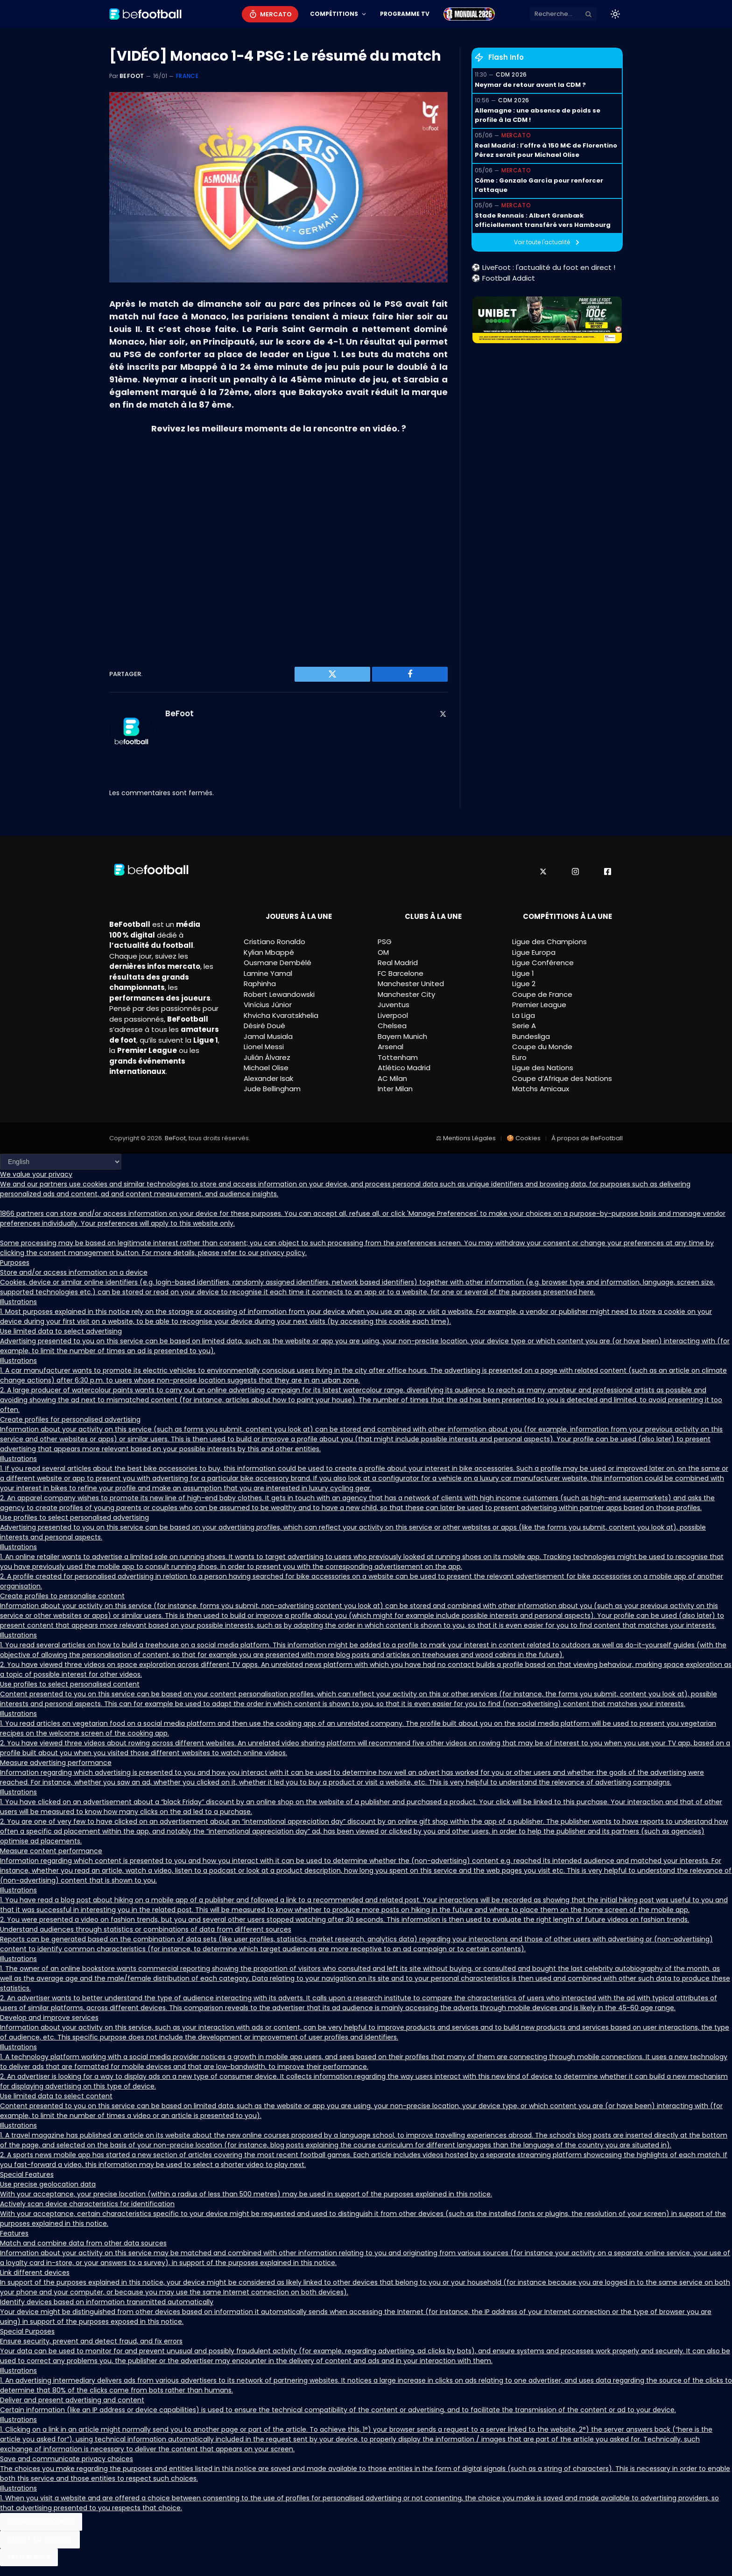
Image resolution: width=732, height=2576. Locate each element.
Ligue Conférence (543, 962)
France (187, 76)
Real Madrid (398, 962)
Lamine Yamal (268, 973)
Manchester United (411, 983)
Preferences (29, 2557)
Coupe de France (542, 994)
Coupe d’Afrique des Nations (562, 1078)
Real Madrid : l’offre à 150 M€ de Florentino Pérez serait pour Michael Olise (546, 150)
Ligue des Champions (549, 941)
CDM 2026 (511, 74)
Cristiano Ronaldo (274, 941)
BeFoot (132, 76)
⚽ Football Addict (503, 278)
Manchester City (406, 994)
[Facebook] (607, 871)
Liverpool (393, 1015)
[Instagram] (575, 871)
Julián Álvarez (267, 1057)
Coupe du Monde (542, 1047)
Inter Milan (395, 1089)
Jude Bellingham (272, 1089)
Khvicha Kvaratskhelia (281, 1015)
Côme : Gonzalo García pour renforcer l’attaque (539, 185)
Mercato (276, 14)
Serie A (524, 1025)
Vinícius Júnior (268, 1004)
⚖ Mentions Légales (466, 1138)
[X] (543, 871)
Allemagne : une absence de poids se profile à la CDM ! (537, 115)
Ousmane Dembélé (277, 962)
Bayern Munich (402, 1036)
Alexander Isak (268, 1078)
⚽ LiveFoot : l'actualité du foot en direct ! (543, 267)
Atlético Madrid (404, 1068)
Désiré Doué (264, 1025)
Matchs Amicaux (540, 1089)
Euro (519, 1057)
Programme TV (404, 14)
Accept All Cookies (41, 2522)
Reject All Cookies (40, 2539)
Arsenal (390, 1047)
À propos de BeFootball (587, 1138)
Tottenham (398, 1057)
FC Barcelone (400, 973)
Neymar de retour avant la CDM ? (530, 84)
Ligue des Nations (542, 1068)
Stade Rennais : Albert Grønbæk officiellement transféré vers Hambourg (543, 220)
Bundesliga (531, 1036)
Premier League (539, 1004)
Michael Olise (266, 1068)
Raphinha (260, 983)
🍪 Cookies (524, 1138)
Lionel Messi (264, 1047)
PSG (385, 941)
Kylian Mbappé (269, 952)
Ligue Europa (534, 952)
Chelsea (392, 1025)
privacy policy (282, 1252)
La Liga (523, 1015)
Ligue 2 (523, 983)
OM (383, 952)
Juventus (393, 1004)
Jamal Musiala (268, 1036)
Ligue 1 (523, 973)
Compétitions (334, 14)
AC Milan (392, 1078)
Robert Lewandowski (279, 994)
